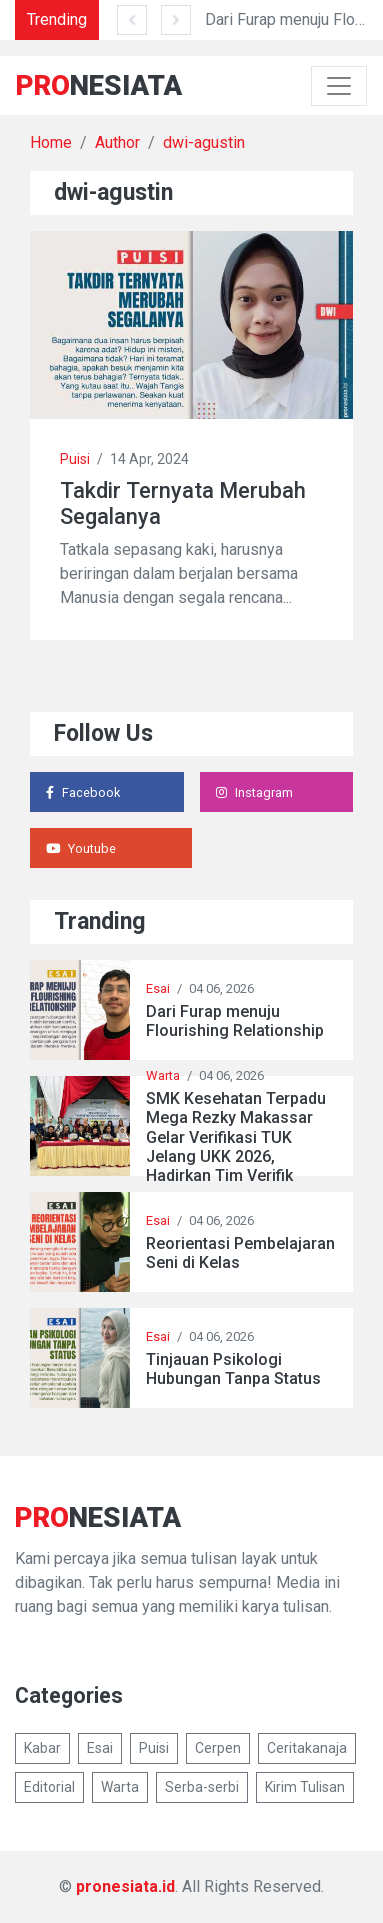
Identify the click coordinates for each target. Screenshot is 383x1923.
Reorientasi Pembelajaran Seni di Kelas (240, 1253)
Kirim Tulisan (305, 1787)
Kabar (42, 1748)
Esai (158, 988)
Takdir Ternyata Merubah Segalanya (183, 503)
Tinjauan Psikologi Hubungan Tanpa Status (233, 1369)
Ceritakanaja (307, 1748)
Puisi (75, 459)
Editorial (49, 1787)
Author (117, 142)
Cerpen (218, 1748)
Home (51, 142)
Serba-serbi (202, 1787)
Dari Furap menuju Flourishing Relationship (235, 1021)
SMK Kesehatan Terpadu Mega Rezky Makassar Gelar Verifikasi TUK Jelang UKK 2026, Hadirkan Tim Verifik (236, 1137)
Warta (163, 1075)
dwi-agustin (204, 142)
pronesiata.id (125, 1886)
